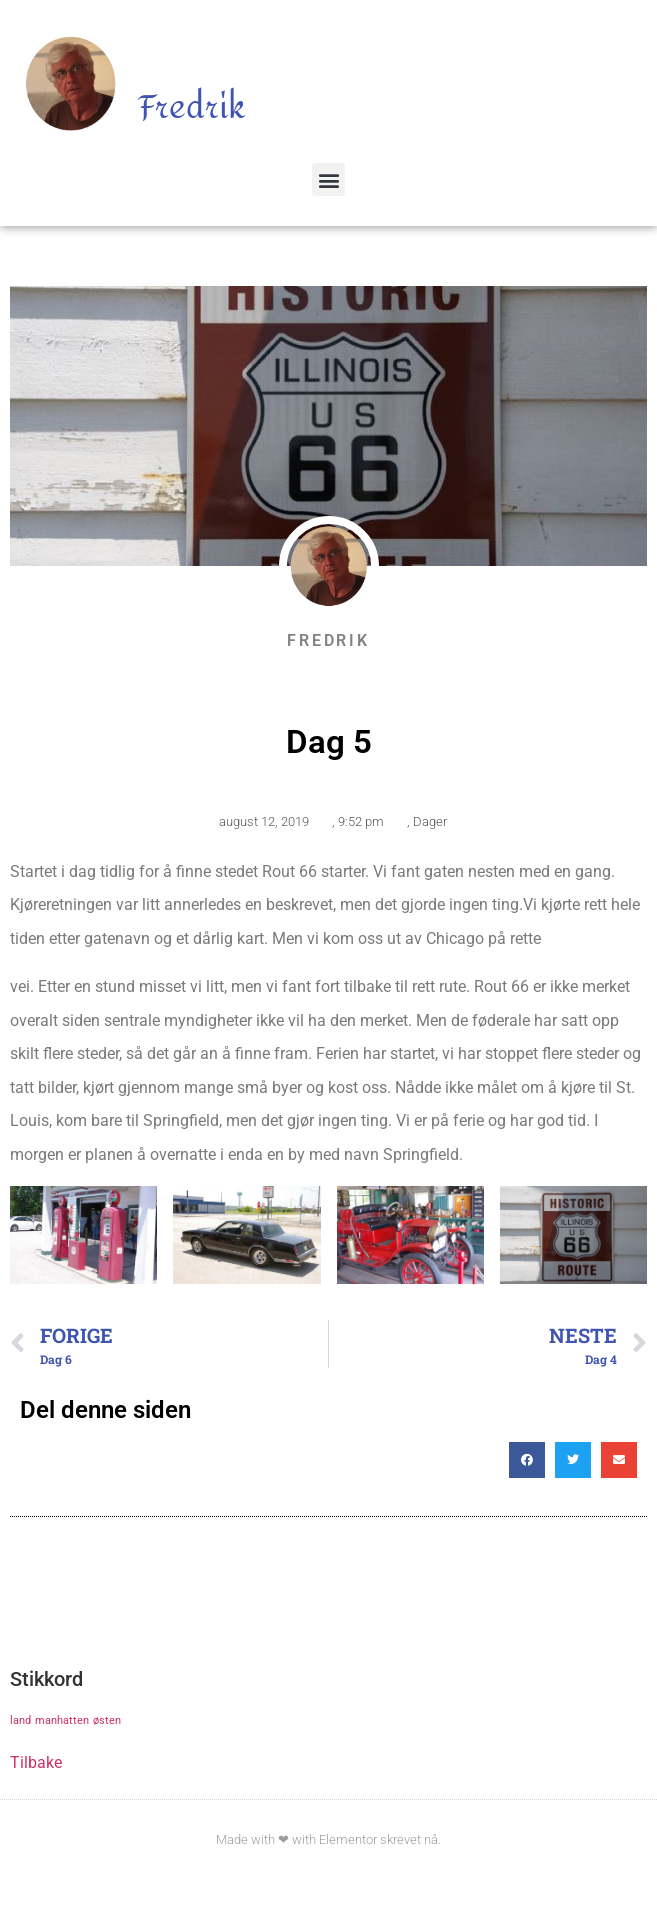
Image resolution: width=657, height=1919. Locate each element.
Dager (430, 821)
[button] (328, 179)
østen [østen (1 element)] (107, 1720)
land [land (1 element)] (20, 1720)
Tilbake (36, 1762)
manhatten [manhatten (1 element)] (62, 1720)
